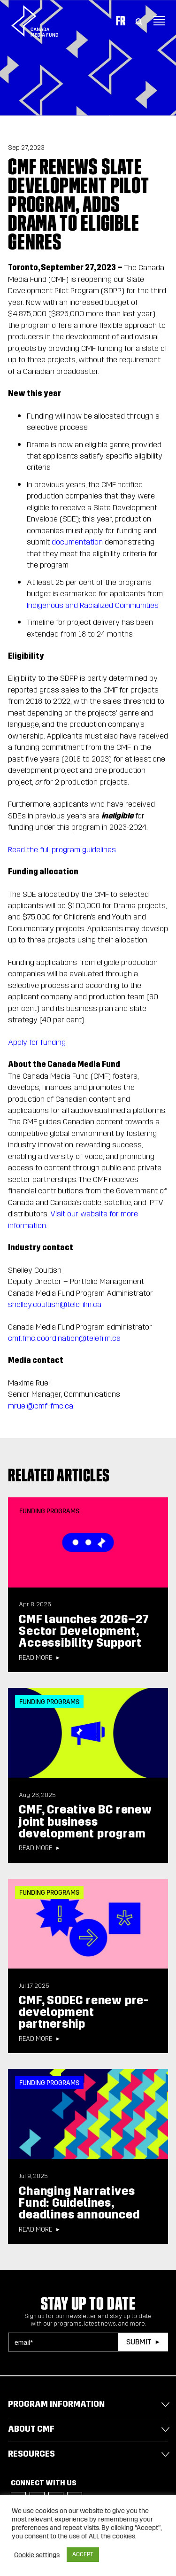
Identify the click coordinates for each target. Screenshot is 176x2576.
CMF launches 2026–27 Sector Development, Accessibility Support (84, 1631)
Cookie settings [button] (37, 2555)
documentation (77, 542)
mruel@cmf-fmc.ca (40, 1406)
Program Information (56, 2404)
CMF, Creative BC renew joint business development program (85, 1821)
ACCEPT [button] (82, 2554)
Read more (35, 1658)
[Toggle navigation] (159, 20)
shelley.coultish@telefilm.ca (54, 1304)
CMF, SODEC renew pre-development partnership (84, 2012)
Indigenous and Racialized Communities (93, 605)
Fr (120, 21)
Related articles (59, 1475)
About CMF (31, 2429)
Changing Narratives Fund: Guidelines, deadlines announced (79, 2203)
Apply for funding (37, 1042)
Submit (138, 2341)
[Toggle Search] (138, 21)
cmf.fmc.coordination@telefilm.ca (64, 1338)
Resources (31, 2454)
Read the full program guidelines (62, 850)
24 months (115, 634)
